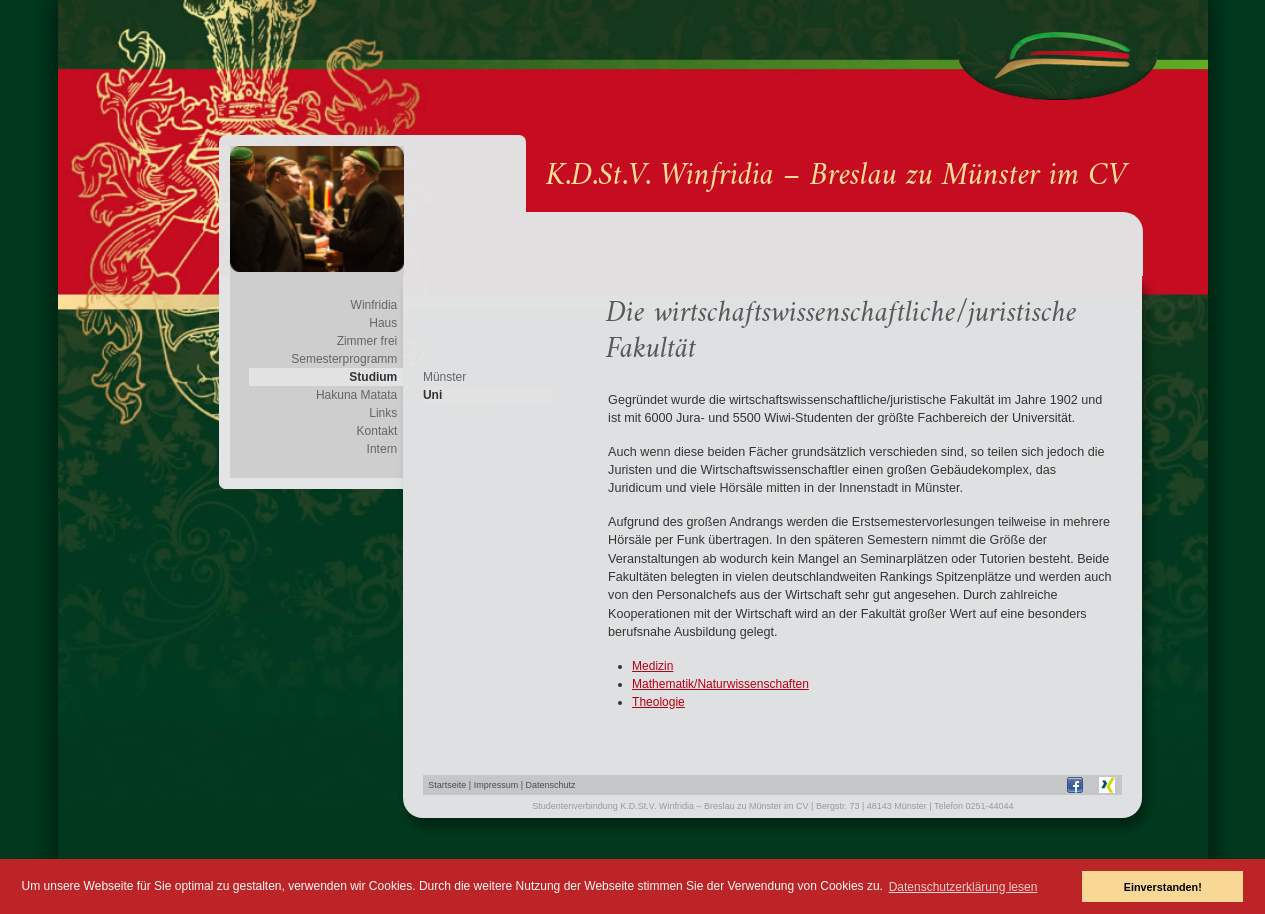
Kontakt (377, 431)
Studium (373, 377)
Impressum (496, 785)
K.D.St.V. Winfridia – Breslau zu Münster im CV (836, 176)
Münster (444, 377)
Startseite (447, 785)
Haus (383, 323)
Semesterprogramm (344, 359)
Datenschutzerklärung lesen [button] (963, 887)
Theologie (658, 702)
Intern (382, 449)
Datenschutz (551, 785)
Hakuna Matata (356, 395)
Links (383, 413)
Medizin (652, 666)
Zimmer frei (367, 341)
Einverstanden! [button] (1163, 887)
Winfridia (374, 305)
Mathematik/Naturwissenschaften (720, 684)
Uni (432, 395)
